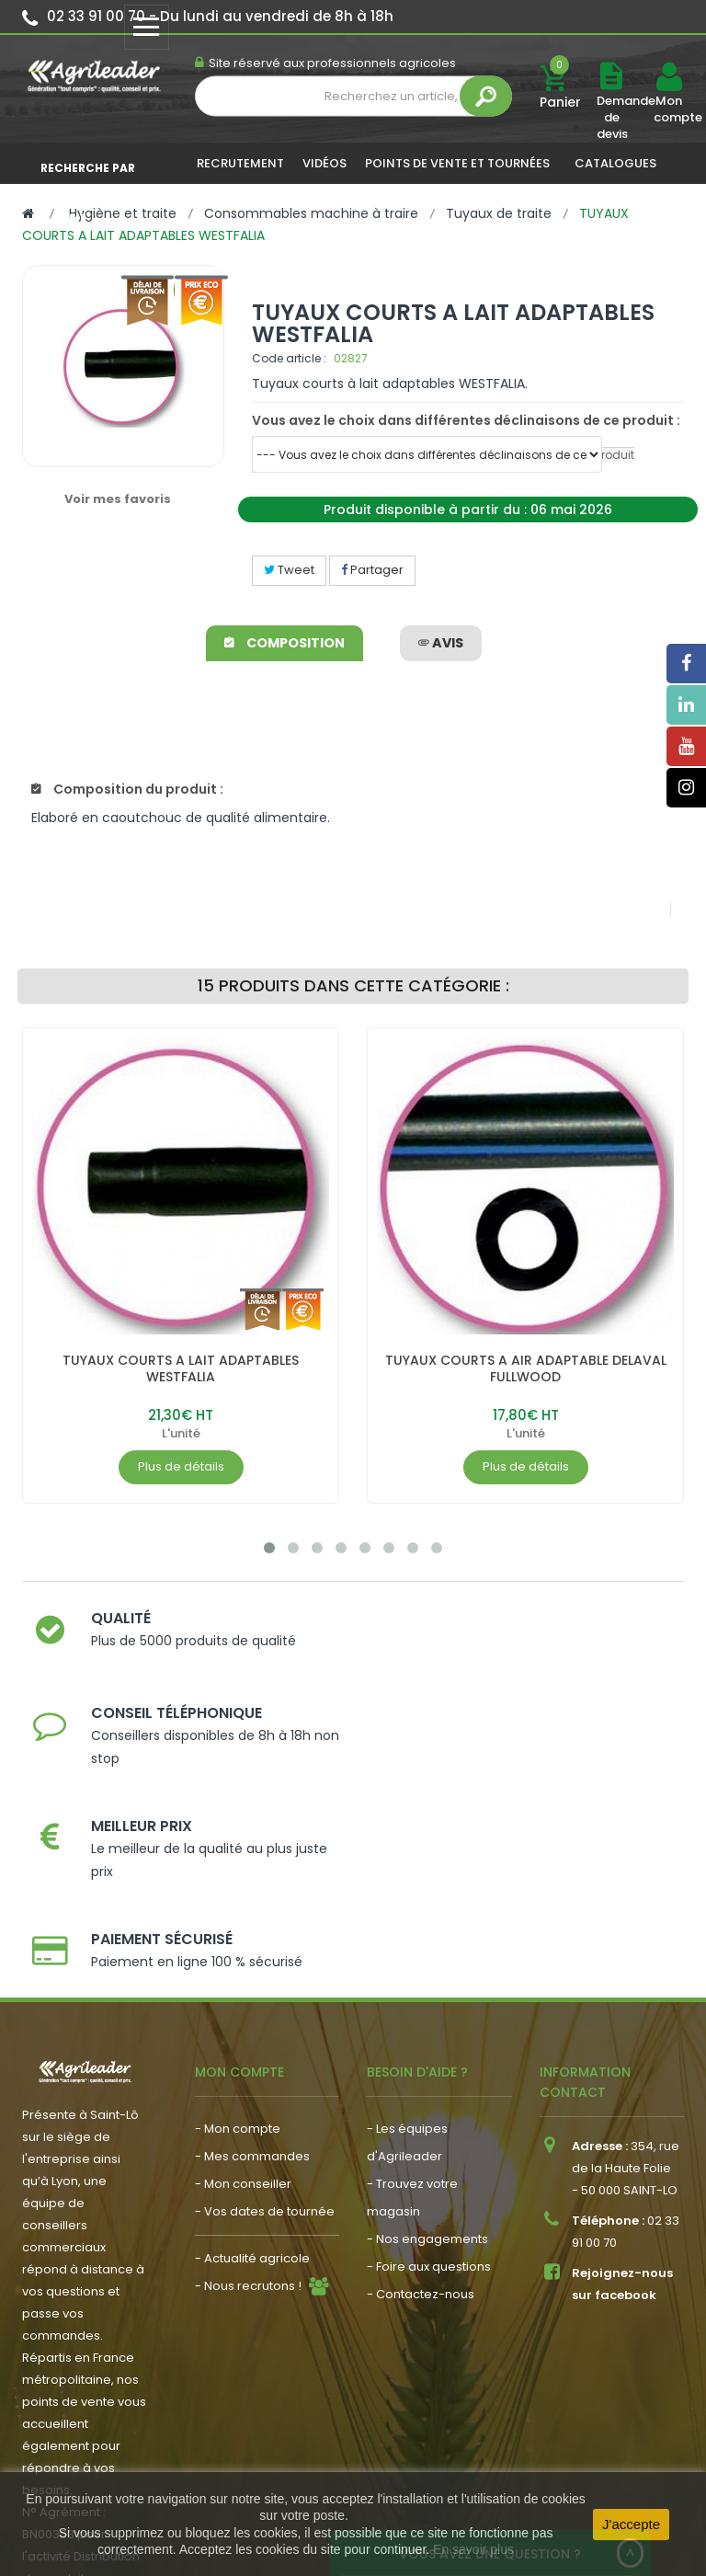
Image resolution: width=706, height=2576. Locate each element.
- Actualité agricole (252, 2054)
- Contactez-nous (420, 2090)
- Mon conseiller (243, 1979)
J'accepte (631, 2524)
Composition (285, 643)
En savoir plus (473, 2549)
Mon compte (668, 109)
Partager (372, 569)
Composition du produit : (127, 789)
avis (441, 643)
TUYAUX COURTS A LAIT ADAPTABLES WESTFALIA (181, 1368)
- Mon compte (237, 1924)
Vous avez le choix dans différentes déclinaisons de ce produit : (466, 420)
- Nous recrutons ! (248, 2081)
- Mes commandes (252, 1952)
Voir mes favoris (117, 499)
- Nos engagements (427, 2035)
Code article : (289, 358)
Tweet (289, 569)
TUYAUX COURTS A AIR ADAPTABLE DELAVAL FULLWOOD (525, 1368)
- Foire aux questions (429, 2062)
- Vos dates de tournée (265, 2007)
